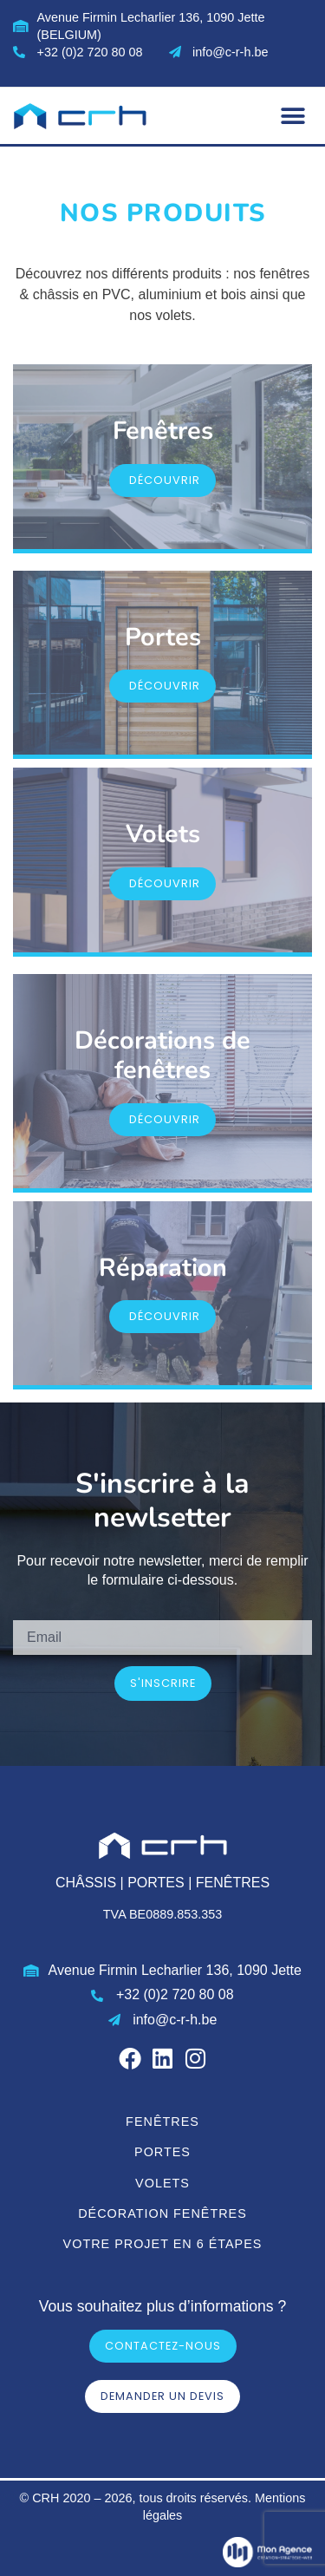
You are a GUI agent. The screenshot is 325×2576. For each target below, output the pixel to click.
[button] (292, 115)
